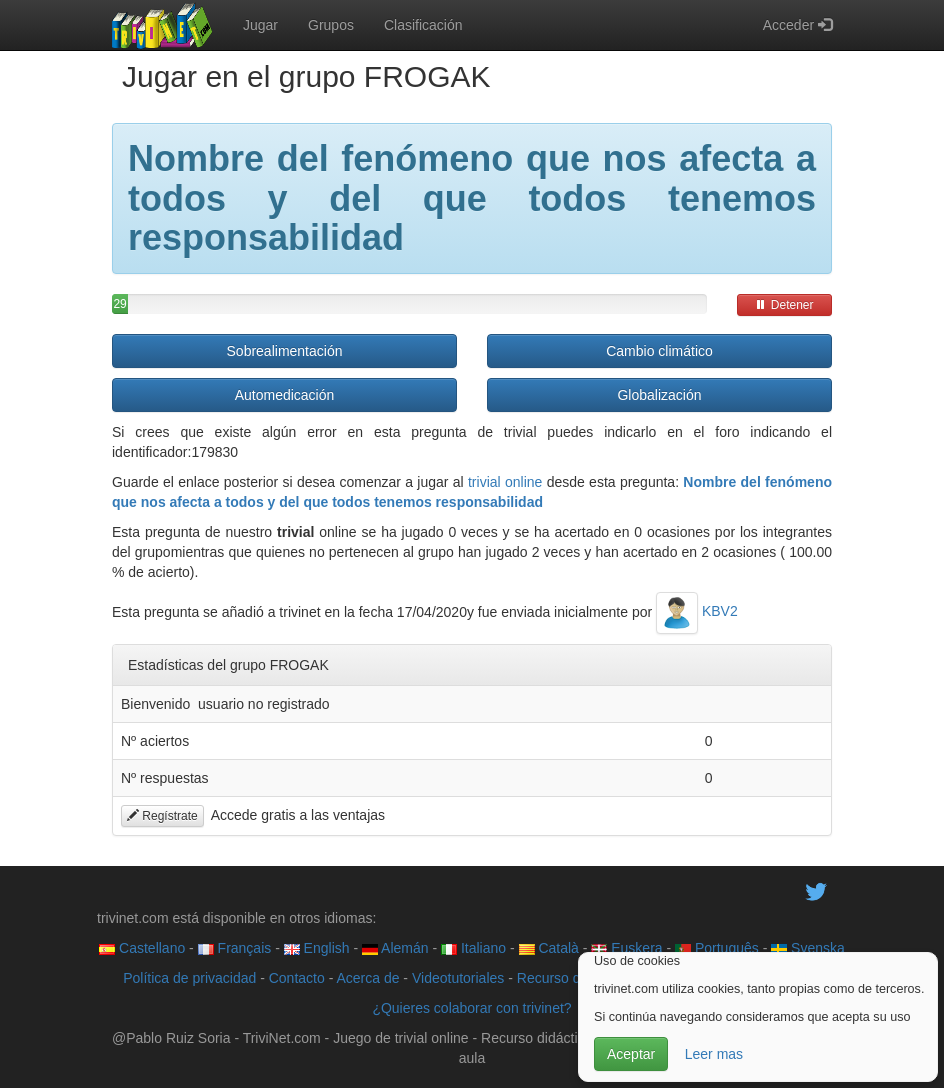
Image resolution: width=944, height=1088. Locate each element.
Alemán (395, 948)
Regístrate (162, 816)
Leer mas (714, 1054)
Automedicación (285, 395)
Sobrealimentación (285, 351)
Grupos (331, 25)
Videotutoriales (458, 978)
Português (717, 948)
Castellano (142, 948)
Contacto (297, 978)
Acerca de (367, 978)
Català (549, 948)
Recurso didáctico (572, 978)
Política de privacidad (189, 978)
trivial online (505, 482)
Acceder (797, 25)
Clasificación (423, 25)
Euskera (626, 948)
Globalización (659, 395)
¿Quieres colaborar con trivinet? (471, 1008)
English (317, 948)
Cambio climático (659, 351)
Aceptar (631, 1054)
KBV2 (697, 611)
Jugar (260, 25)
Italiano (473, 948)
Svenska (808, 948)
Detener (784, 305)
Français (235, 948)
